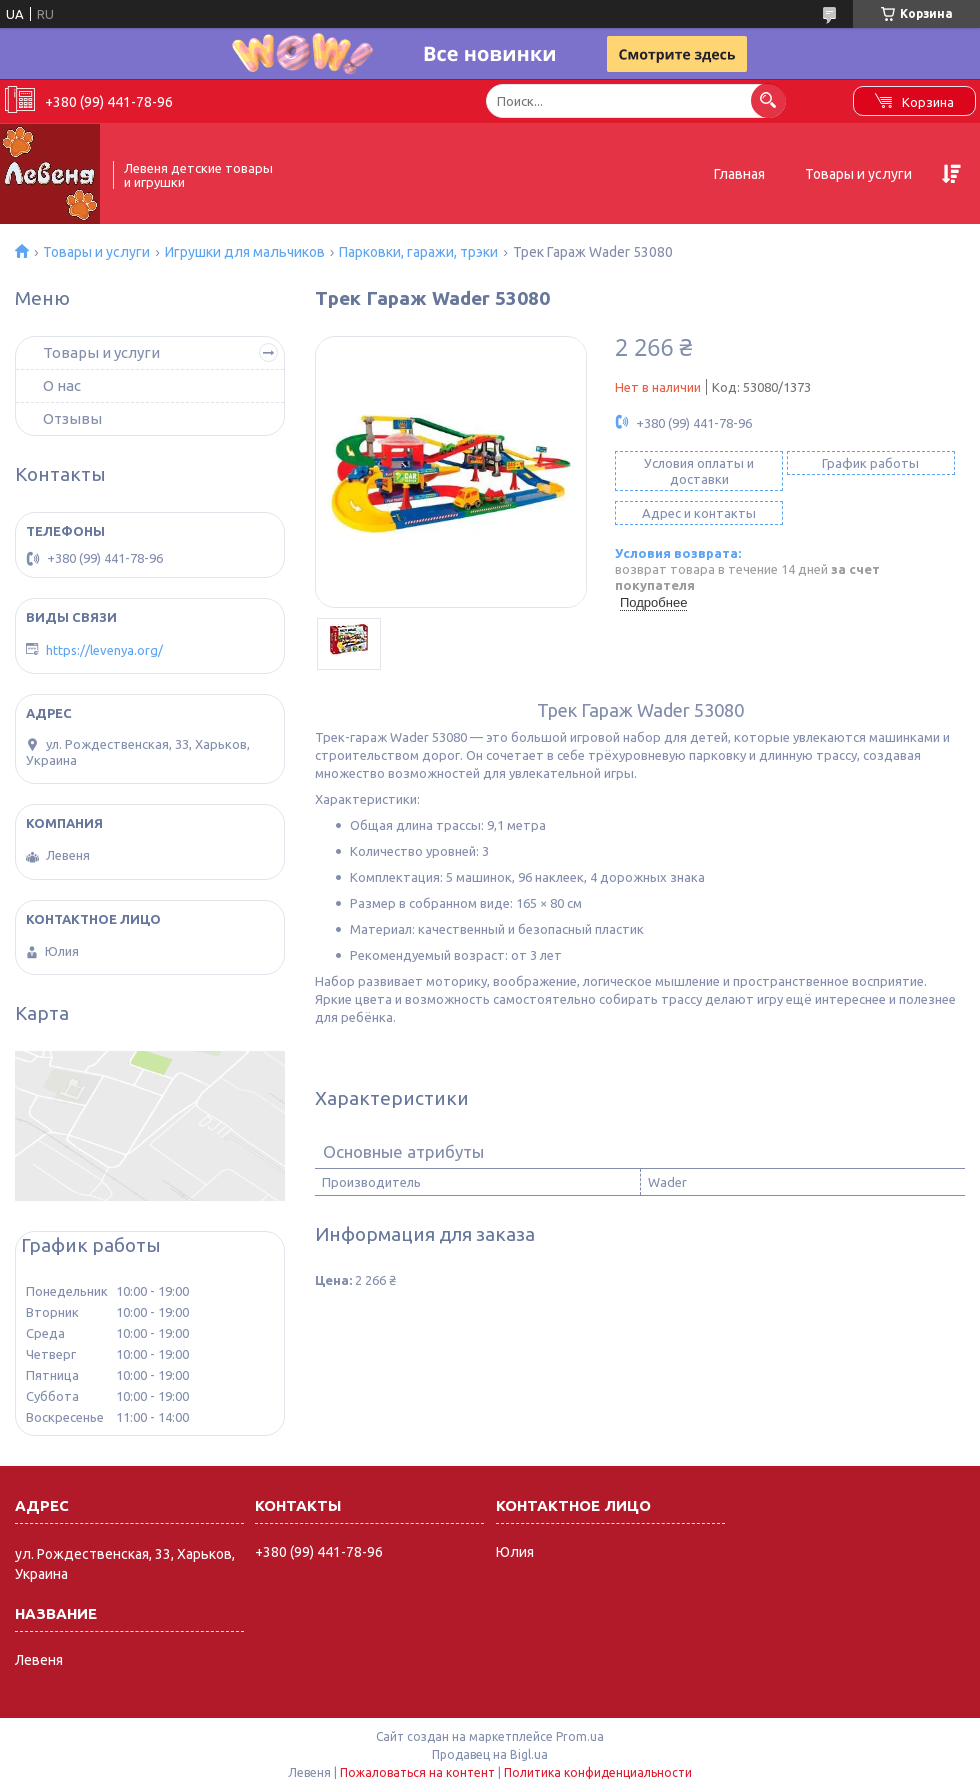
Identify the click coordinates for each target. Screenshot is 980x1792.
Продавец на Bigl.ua (490, 1754)
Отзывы (72, 418)
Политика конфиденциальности (598, 1772)
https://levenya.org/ (104, 650)
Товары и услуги (858, 174)
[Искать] (768, 100)
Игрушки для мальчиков (245, 252)
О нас (62, 385)
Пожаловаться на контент (417, 1772)
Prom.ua (580, 1736)
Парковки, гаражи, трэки (418, 252)
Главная (739, 174)
